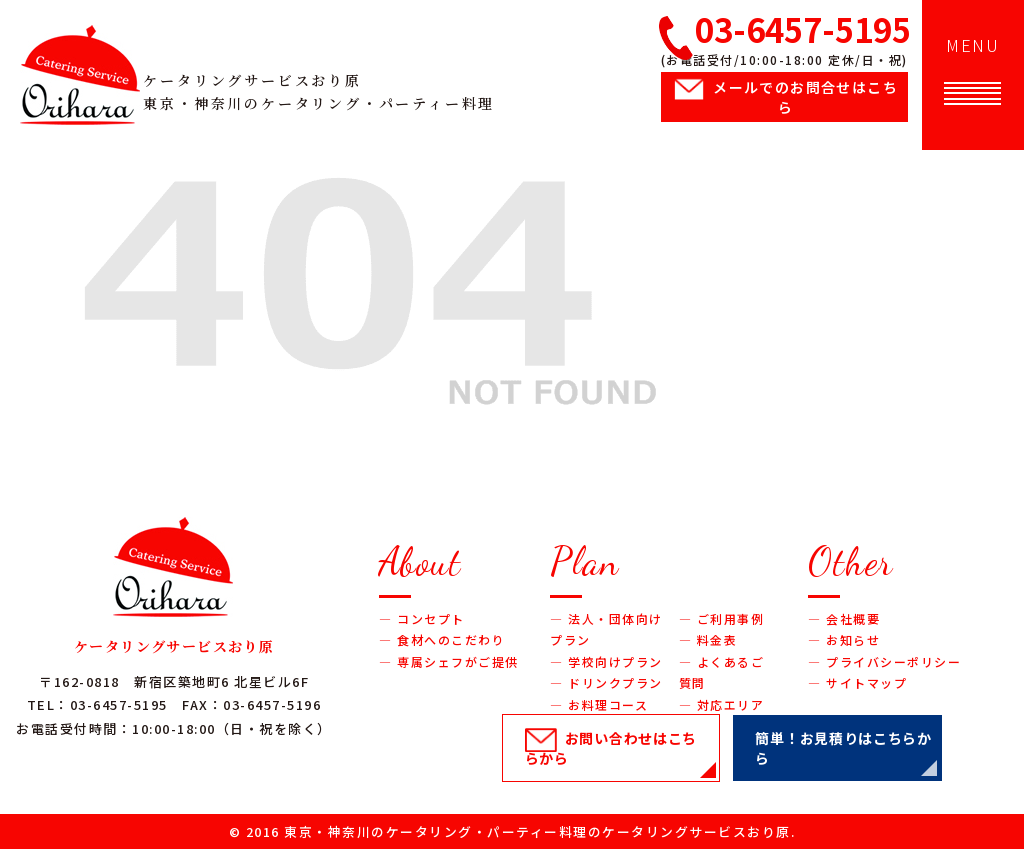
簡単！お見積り (843, 748)
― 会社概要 (844, 618)
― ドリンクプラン (606, 682)
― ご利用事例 (722, 618)
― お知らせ (844, 639)
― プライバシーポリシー (884, 661)
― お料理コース (599, 704)
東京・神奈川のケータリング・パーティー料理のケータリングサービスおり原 (537, 831)
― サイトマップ (857, 682)
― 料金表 (708, 639)
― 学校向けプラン (606, 661)
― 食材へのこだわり (442, 639)
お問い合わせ (611, 748)
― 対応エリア (722, 704)
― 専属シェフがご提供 (449, 661)
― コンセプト (422, 618)
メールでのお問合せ (805, 97)
